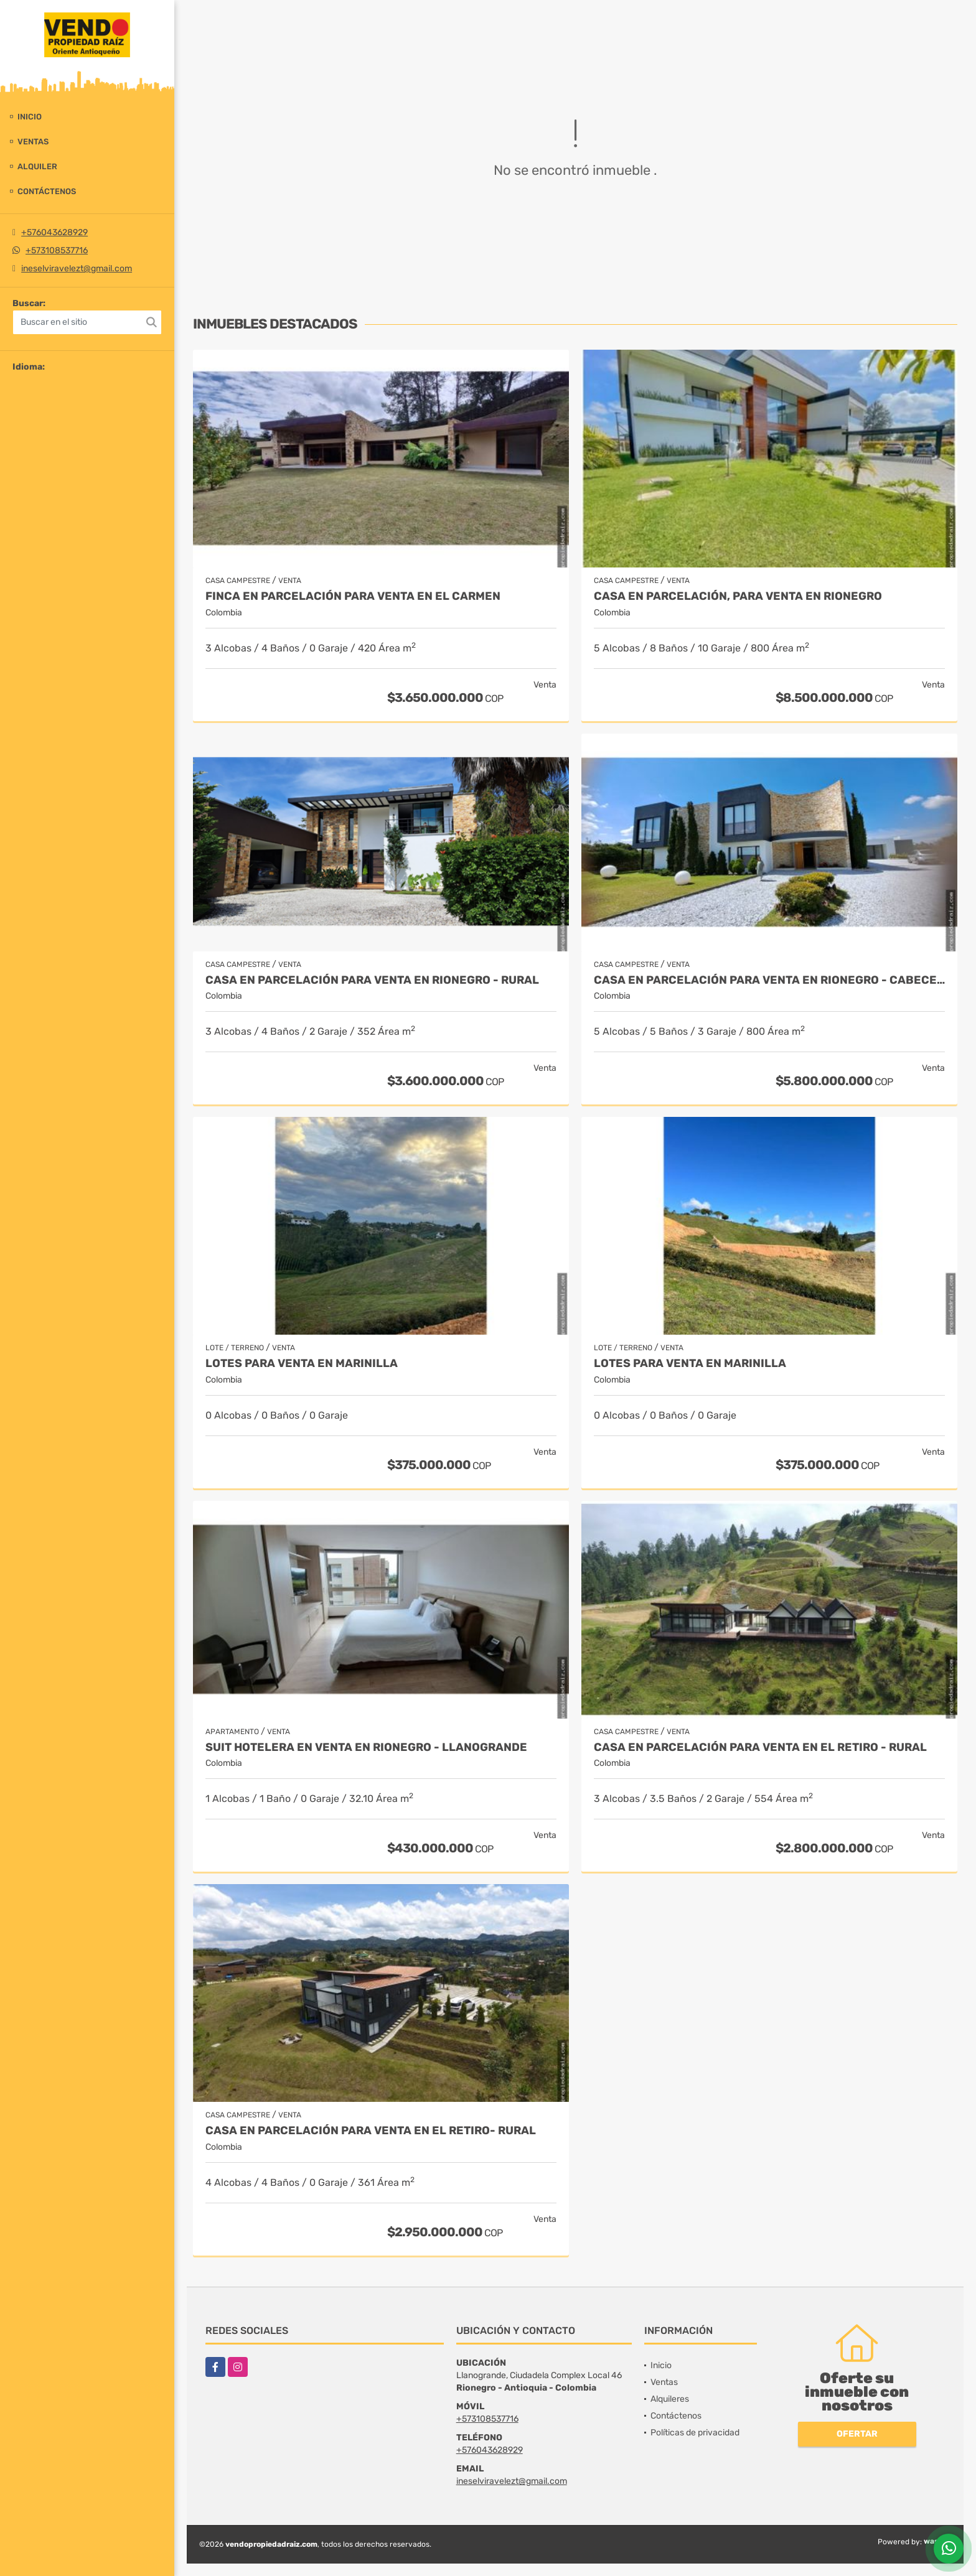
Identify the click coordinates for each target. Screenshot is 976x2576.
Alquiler (37, 166)
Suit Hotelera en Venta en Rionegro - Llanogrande (366, 1747)
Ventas (33, 141)
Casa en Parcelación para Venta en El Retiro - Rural (760, 1747)
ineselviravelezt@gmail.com (76, 268)
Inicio (29, 116)
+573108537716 (57, 250)
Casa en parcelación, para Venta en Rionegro (738, 596)
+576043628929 (54, 232)
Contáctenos (46, 191)
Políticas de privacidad (694, 2432)
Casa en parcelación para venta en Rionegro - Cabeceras (769, 980)
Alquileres (669, 2399)
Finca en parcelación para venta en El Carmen (352, 596)
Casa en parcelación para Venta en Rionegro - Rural (372, 980)
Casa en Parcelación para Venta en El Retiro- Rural (370, 2130)
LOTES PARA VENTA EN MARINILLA (301, 1363)
